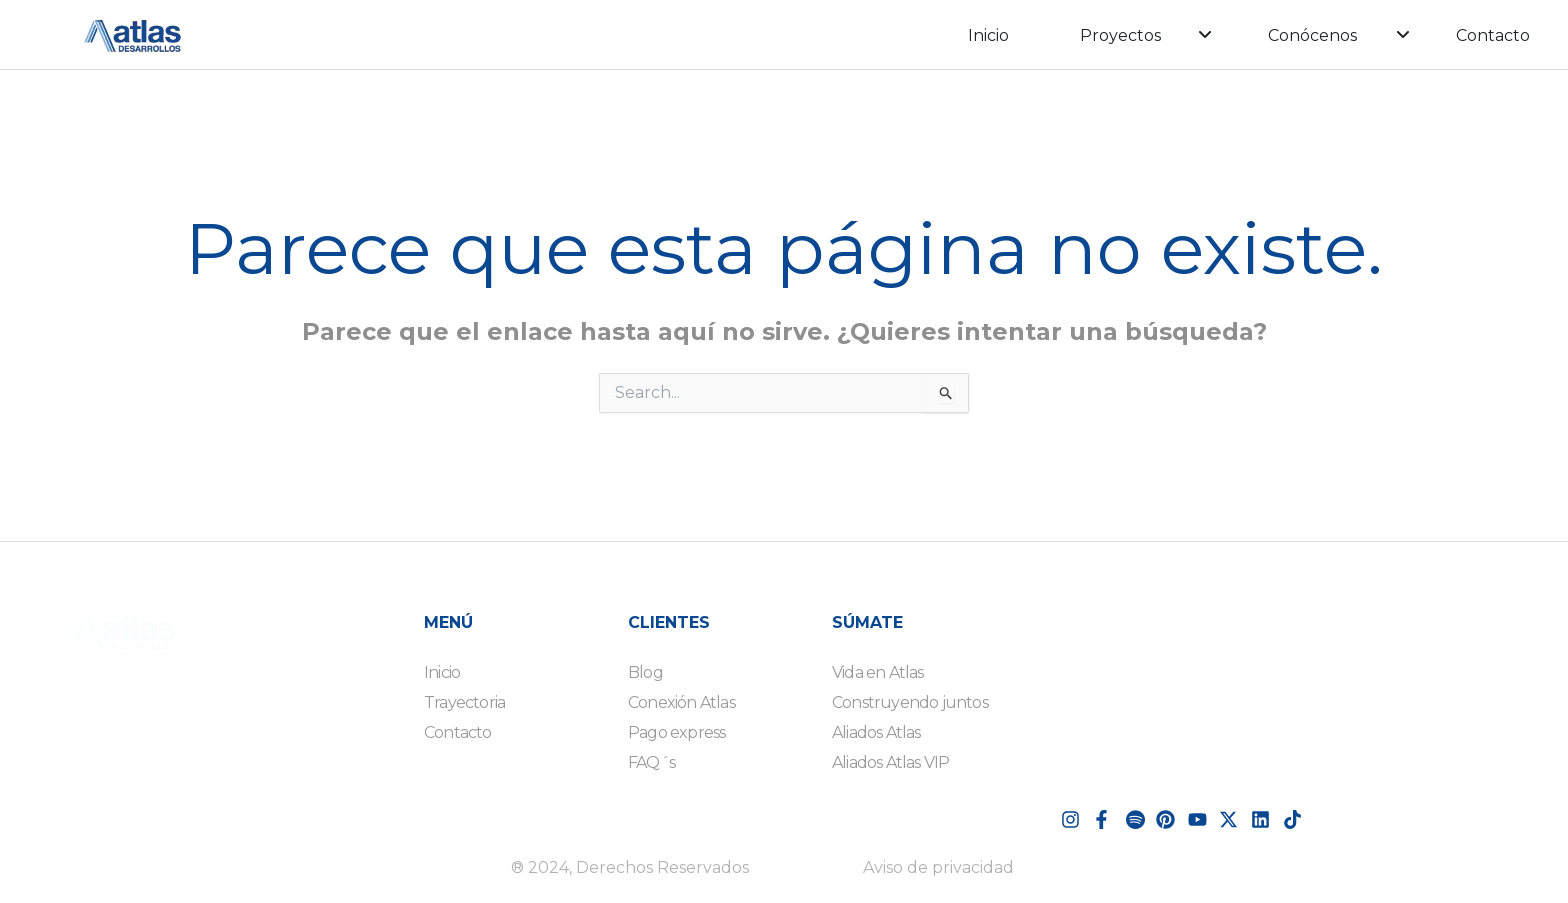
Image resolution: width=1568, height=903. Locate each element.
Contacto (1493, 35)
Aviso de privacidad (938, 867)
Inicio (988, 35)
